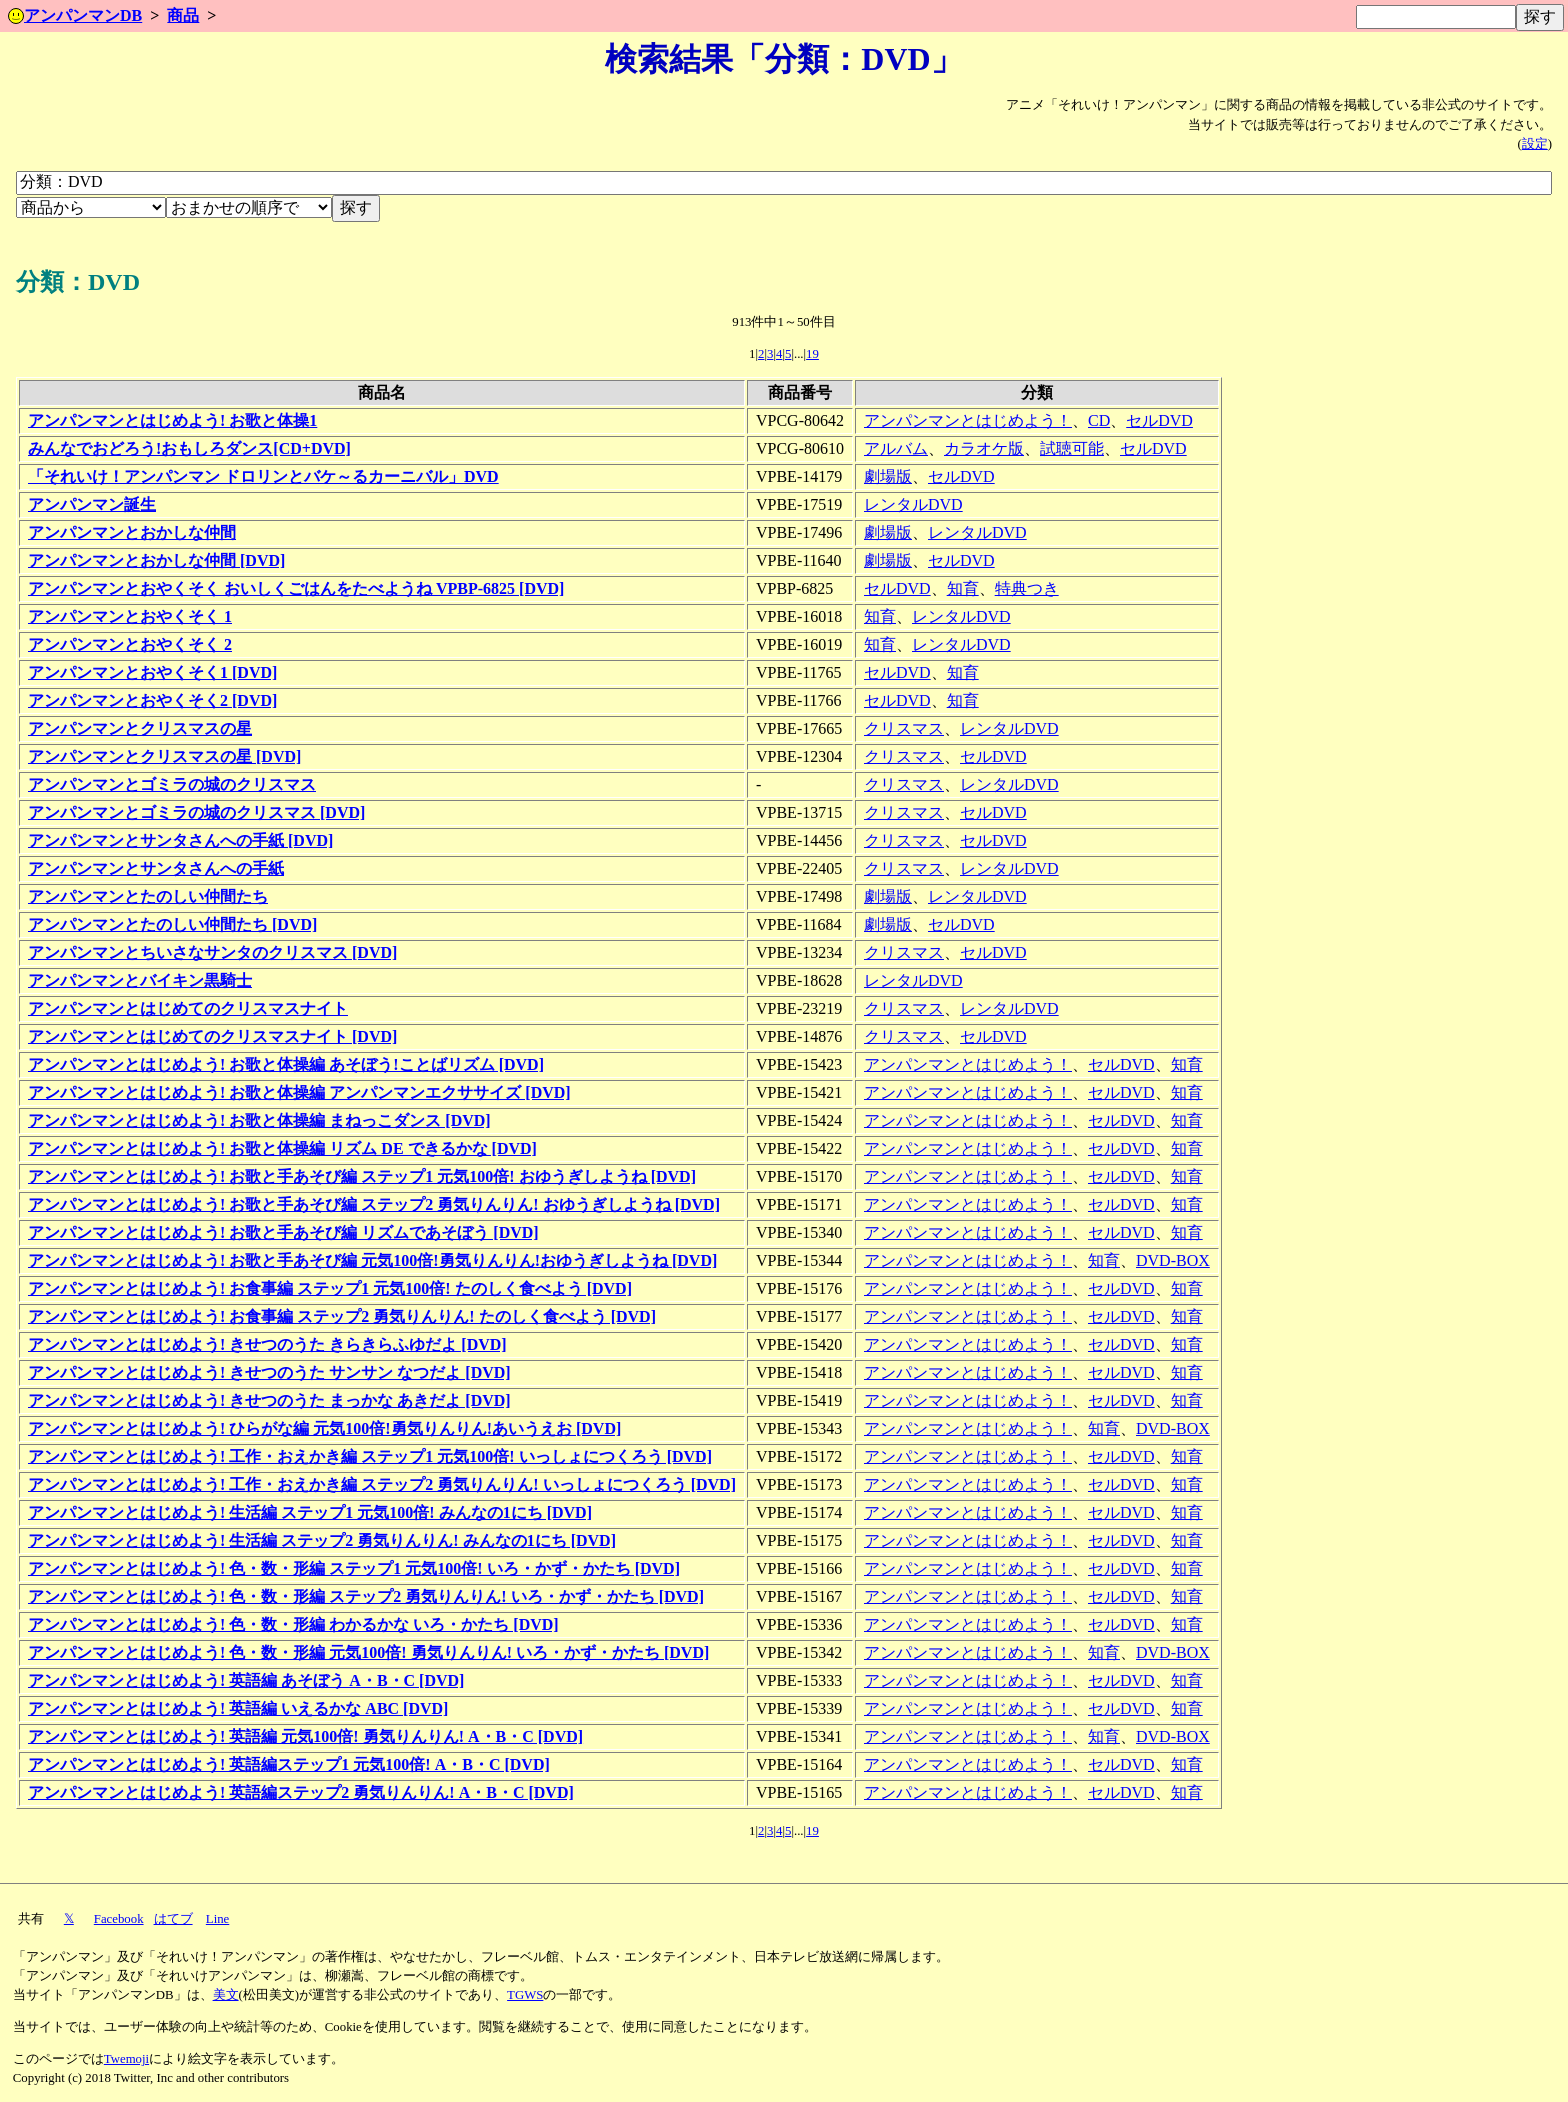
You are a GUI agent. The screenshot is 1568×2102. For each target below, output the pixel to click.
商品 (183, 15)
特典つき (1027, 588)
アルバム (896, 448)
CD (1099, 420)
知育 (963, 588)
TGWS (525, 1995)
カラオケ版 (984, 448)
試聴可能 (1072, 448)
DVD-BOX (1173, 1260)
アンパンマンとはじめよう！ (968, 420)
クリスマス (904, 728)
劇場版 (888, 476)
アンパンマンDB (75, 15)
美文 (226, 1995)
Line (217, 1919)
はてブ (173, 1919)
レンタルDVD (913, 504)
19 (812, 354)
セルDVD (1159, 420)
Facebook (119, 1919)
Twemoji (126, 2059)
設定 (1535, 144)
